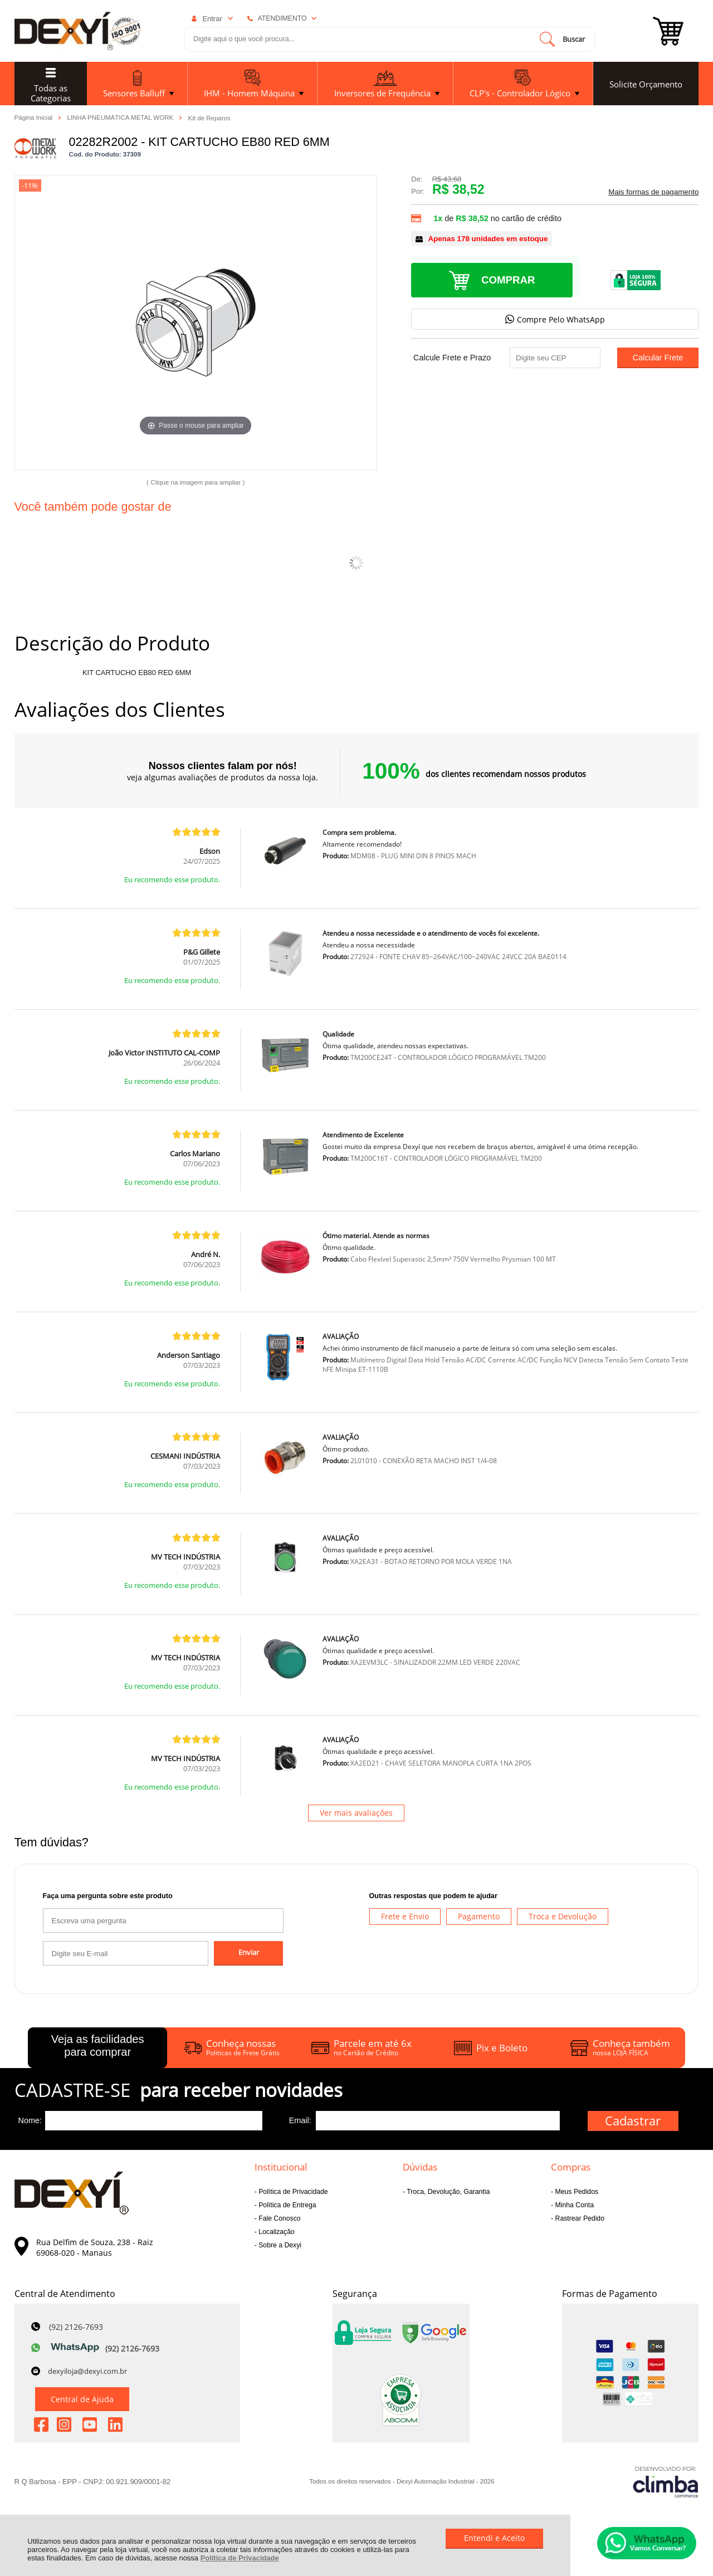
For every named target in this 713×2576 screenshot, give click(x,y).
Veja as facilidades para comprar (97, 2045)
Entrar (212, 18)
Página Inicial (34, 117)
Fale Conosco (279, 2218)
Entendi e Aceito (494, 2538)
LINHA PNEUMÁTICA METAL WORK (121, 117)
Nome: (30, 2120)
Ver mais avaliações (356, 1812)
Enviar (248, 1952)
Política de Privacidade (240, 2558)
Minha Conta (573, 2205)
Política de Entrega (286, 2205)
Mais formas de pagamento (653, 192)
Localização (276, 2232)
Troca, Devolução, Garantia (447, 2192)
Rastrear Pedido (578, 2218)
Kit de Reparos (209, 118)
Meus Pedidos (575, 2192)
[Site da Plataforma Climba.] (666, 2481)
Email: (300, 2120)
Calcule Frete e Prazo (452, 357)
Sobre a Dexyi (279, 2245)
